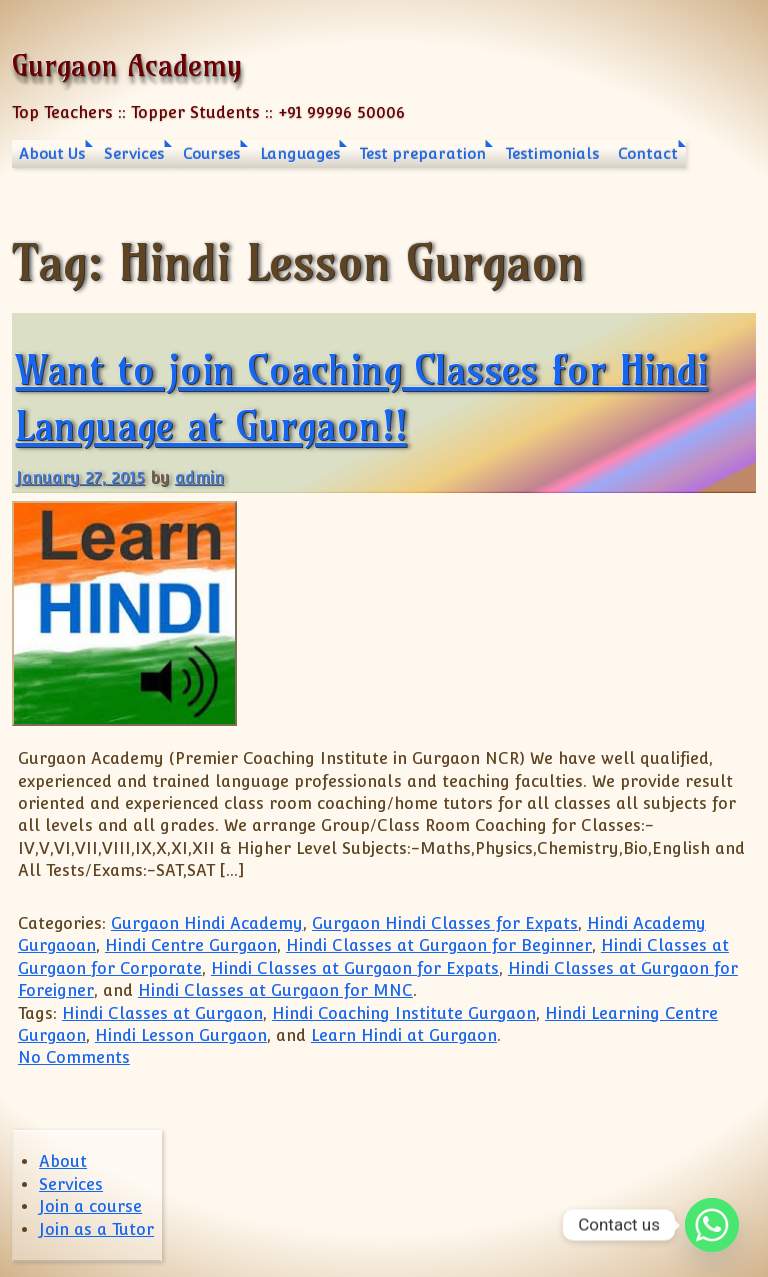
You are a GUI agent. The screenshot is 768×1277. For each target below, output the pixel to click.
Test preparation (422, 153)
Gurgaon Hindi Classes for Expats (445, 923)
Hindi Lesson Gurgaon (181, 1035)
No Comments (74, 1057)
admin (199, 477)
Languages (300, 153)
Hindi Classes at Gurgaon (162, 1013)
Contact (648, 153)
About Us (52, 153)
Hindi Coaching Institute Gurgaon (404, 1013)
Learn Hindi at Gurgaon (404, 1035)
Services (134, 153)
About (63, 1161)
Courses (211, 153)
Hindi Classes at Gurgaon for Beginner (439, 945)
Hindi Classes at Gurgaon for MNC (275, 990)
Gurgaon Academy (127, 65)
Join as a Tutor (96, 1229)
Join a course (90, 1206)
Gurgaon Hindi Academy (207, 923)
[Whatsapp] (712, 1225)
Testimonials (552, 153)
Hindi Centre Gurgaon (191, 945)
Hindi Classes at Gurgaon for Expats (355, 968)
